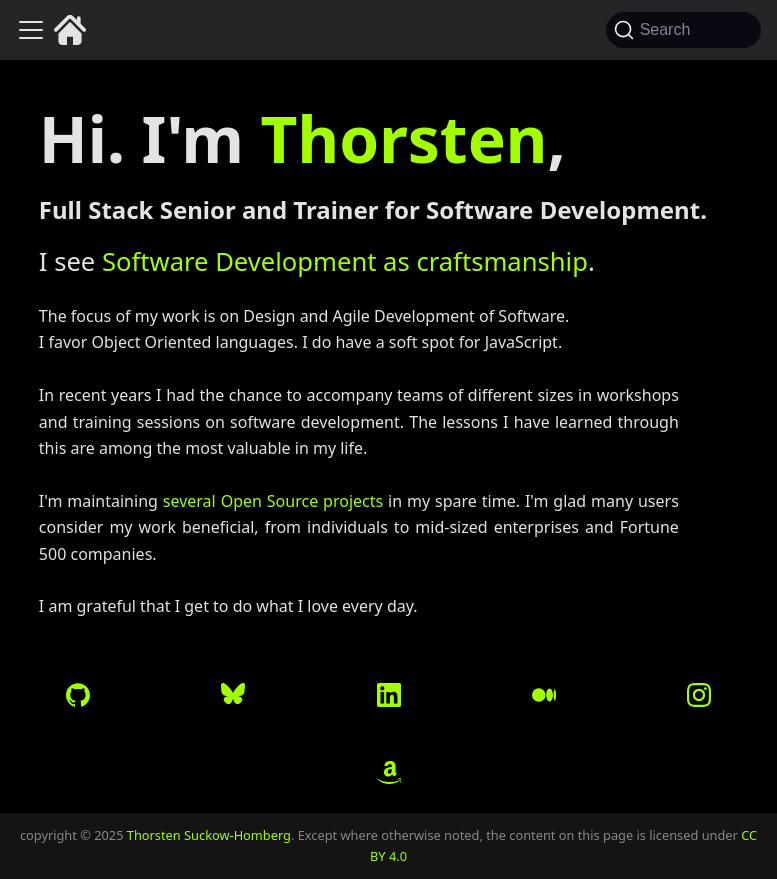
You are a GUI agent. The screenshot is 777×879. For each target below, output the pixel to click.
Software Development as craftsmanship (345, 261)
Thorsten (404, 138)
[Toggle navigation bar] (31, 30)
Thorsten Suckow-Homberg (209, 835)
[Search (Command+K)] (683, 30)
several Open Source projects (273, 501)
